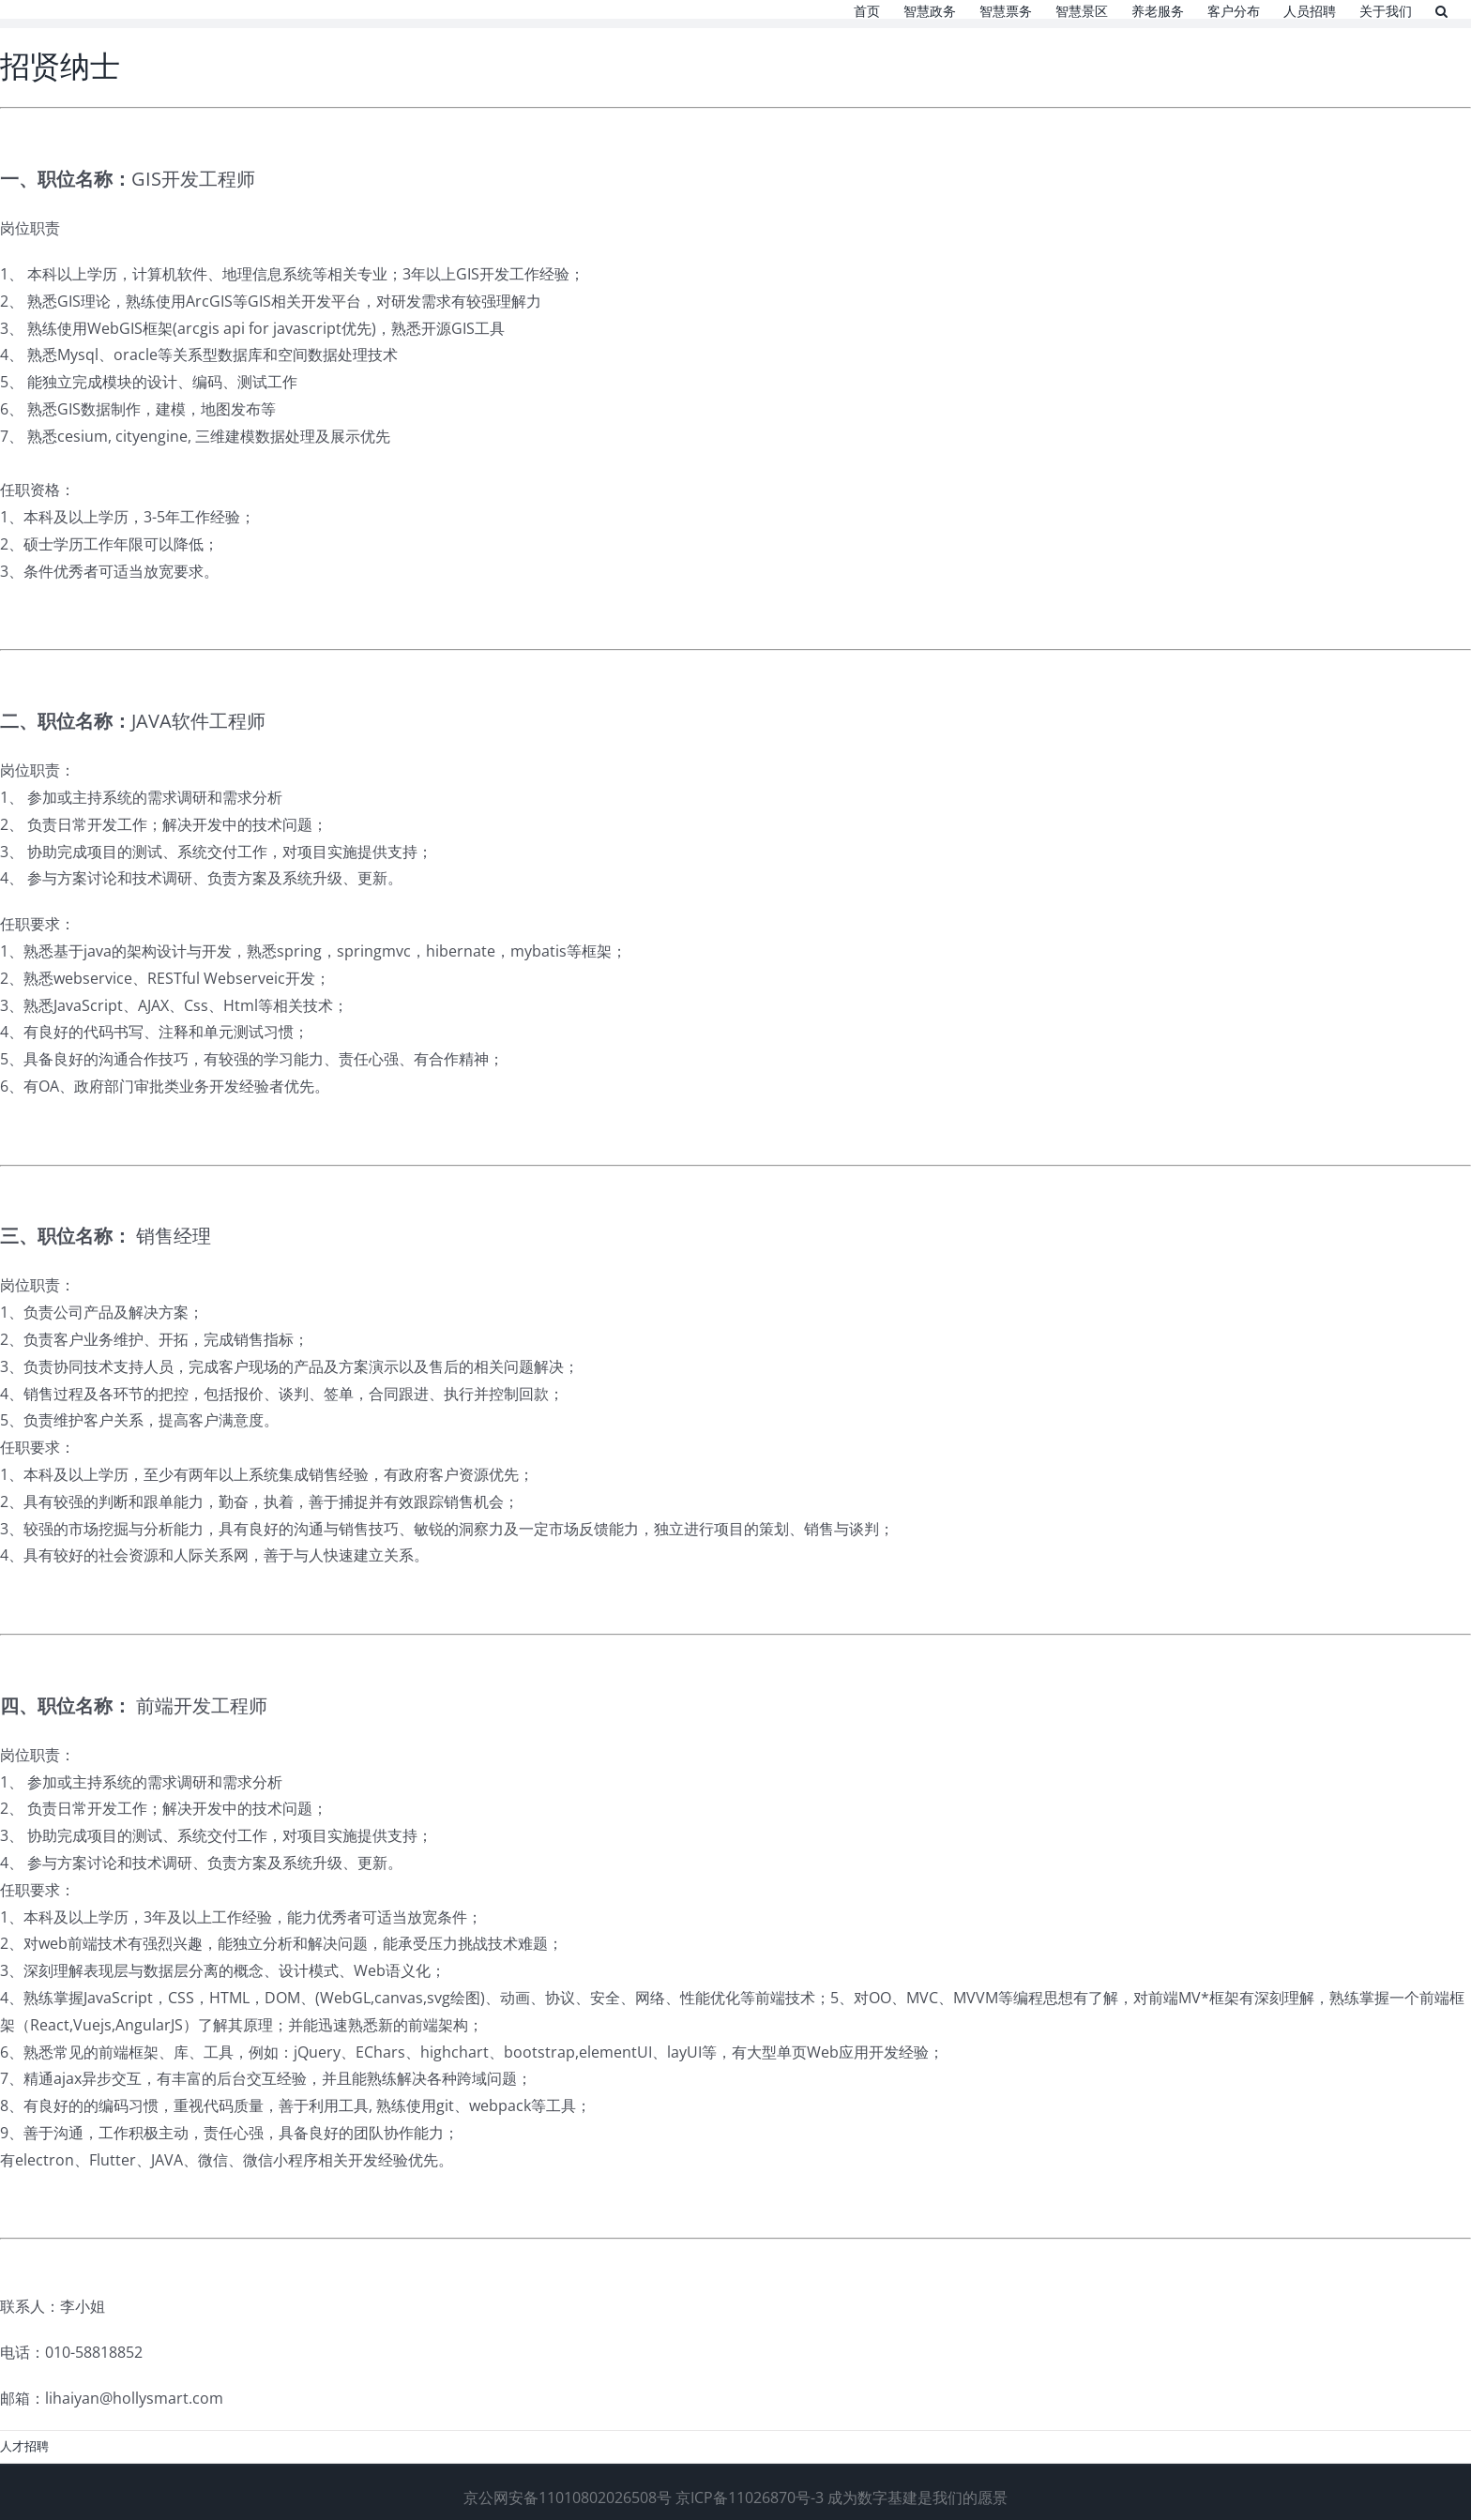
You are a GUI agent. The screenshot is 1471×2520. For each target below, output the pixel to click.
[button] (1441, 9)
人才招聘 (24, 2445)
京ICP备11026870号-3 (749, 2497)
